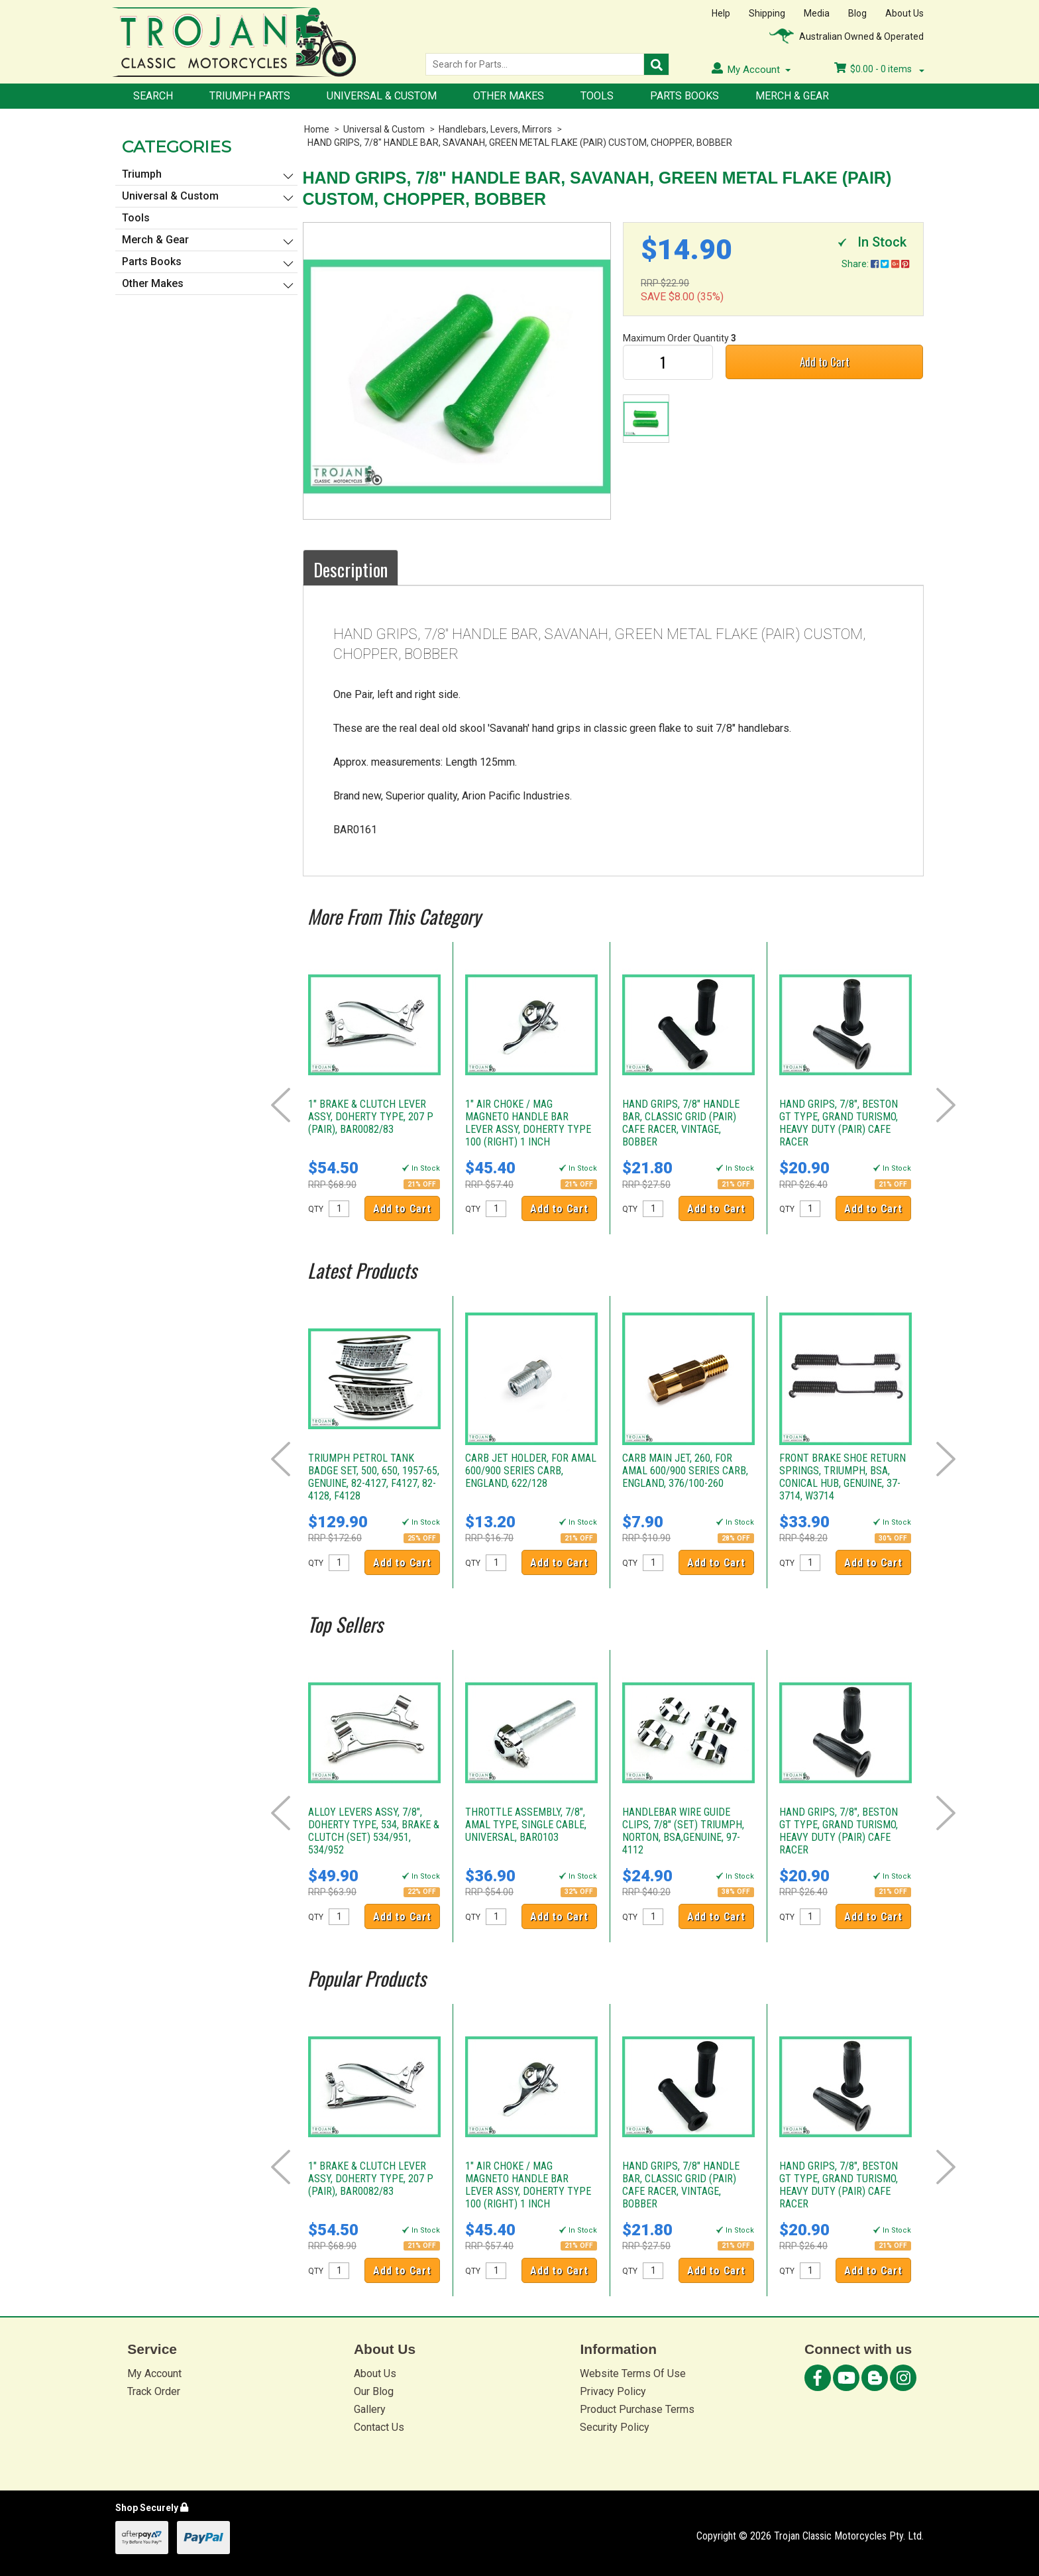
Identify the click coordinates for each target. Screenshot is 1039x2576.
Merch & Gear (792, 95)
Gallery (370, 2409)
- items (879, 69)
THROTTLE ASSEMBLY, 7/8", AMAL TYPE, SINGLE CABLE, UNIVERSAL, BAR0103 (525, 1825)
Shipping (767, 13)
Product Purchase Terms (637, 2409)
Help (721, 13)
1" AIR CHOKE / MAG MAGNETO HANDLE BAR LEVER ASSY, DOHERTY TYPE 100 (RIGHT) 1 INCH (528, 1123)
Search (153, 95)
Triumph (142, 174)
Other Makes (508, 95)
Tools (597, 95)
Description (350, 569)
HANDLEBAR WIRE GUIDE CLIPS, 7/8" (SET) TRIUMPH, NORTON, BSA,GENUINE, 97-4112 (683, 1831)
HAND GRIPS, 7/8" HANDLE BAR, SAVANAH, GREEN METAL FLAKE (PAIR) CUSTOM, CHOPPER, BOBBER (519, 142)
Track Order (153, 2391)
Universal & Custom (382, 95)
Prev (280, 1105)
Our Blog (374, 2391)
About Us (904, 13)
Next (946, 1105)
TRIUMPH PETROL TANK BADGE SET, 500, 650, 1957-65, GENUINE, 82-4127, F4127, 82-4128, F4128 (373, 1477)
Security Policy (614, 2427)
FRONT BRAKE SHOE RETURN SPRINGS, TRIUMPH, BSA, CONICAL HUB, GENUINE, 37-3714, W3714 (842, 1477)
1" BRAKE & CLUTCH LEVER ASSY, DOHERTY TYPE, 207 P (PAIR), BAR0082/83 (370, 1117)
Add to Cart (824, 361)
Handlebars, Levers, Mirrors (495, 129)
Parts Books (684, 95)
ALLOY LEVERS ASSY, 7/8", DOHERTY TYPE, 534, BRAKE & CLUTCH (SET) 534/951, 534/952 (373, 1831)
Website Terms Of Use (633, 2373)
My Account (154, 2373)
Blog (857, 13)
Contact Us (379, 2427)
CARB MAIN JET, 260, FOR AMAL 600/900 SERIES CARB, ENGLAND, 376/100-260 (685, 1471)
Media (817, 13)
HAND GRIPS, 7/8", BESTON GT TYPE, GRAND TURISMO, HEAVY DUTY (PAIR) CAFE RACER (838, 1123)
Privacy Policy (613, 2391)
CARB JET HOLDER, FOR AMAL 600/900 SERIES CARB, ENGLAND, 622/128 (530, 1471)
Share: (875, 264)
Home (316, 129)
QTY (315, 1209)
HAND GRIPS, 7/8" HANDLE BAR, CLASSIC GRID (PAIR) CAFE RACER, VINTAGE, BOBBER (680, 1123)
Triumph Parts (249, 95)
